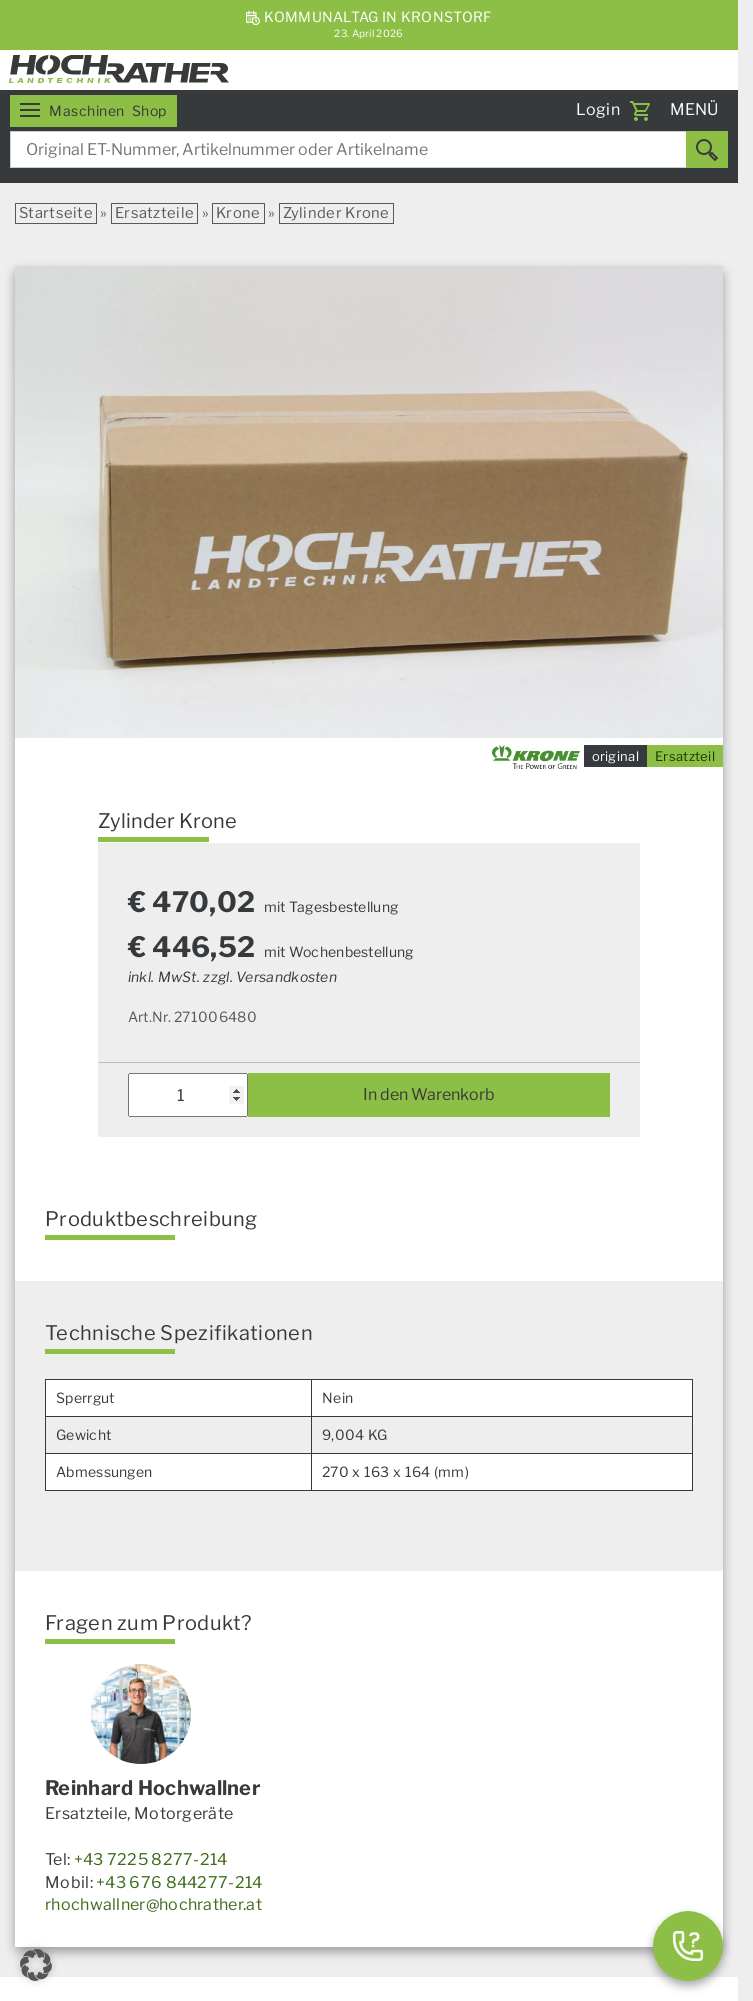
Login (598, 109)
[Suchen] (707, 149)
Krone (238, 213)
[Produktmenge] (188, 1095)
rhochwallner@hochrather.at (153, 1904)
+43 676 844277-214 (179, 1882)
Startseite (56, 213)
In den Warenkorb (429, 1094)
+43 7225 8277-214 (151, 1859)
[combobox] (369, 149)
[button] (36, 1965)
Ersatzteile (154, 213)
